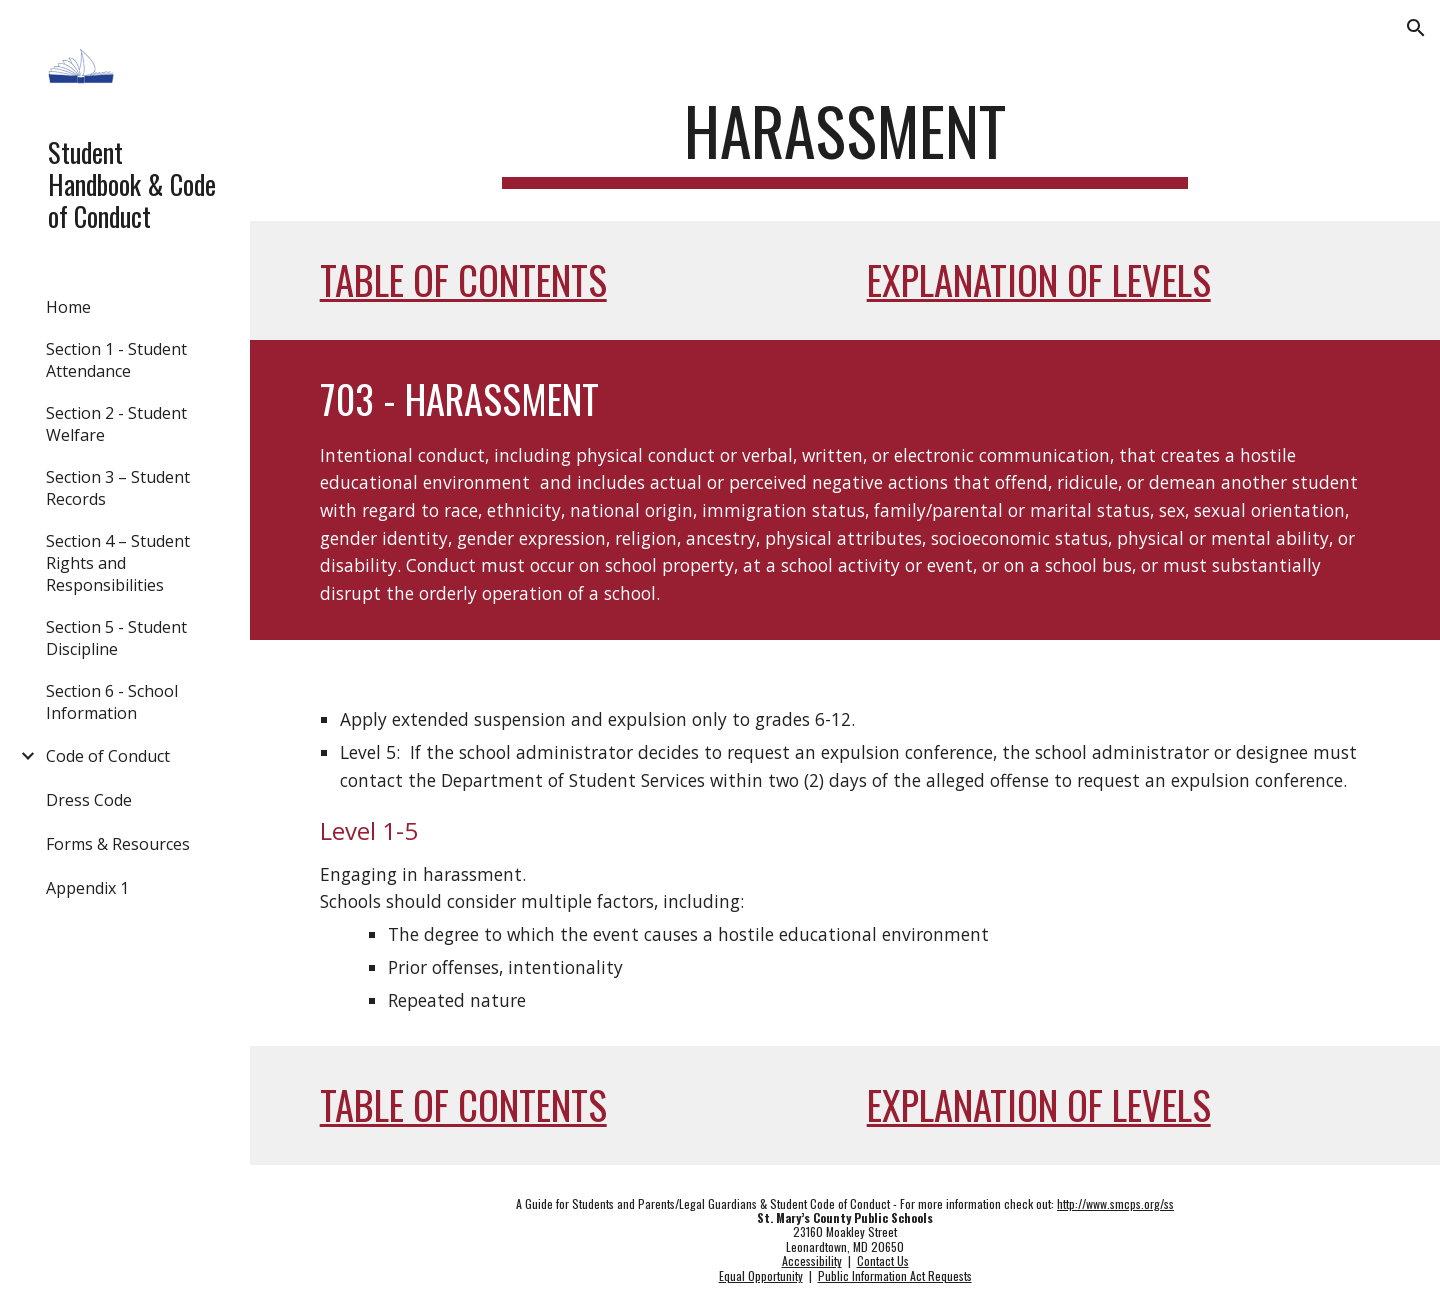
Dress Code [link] (89, 800)
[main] (845, 140)
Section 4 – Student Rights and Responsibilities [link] (118, 563)
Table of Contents (463, 279)
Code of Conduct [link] (108, 756)
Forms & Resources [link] (118, 844)
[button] (1416, 28)
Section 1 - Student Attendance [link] (116, 360)
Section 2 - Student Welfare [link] (116, 424)
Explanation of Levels (1039, 279)
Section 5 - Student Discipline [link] (116, 638)
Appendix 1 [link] (87, 888)
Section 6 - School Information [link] (112, 702)
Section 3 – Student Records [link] (118, 488)
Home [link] (68, 307)
